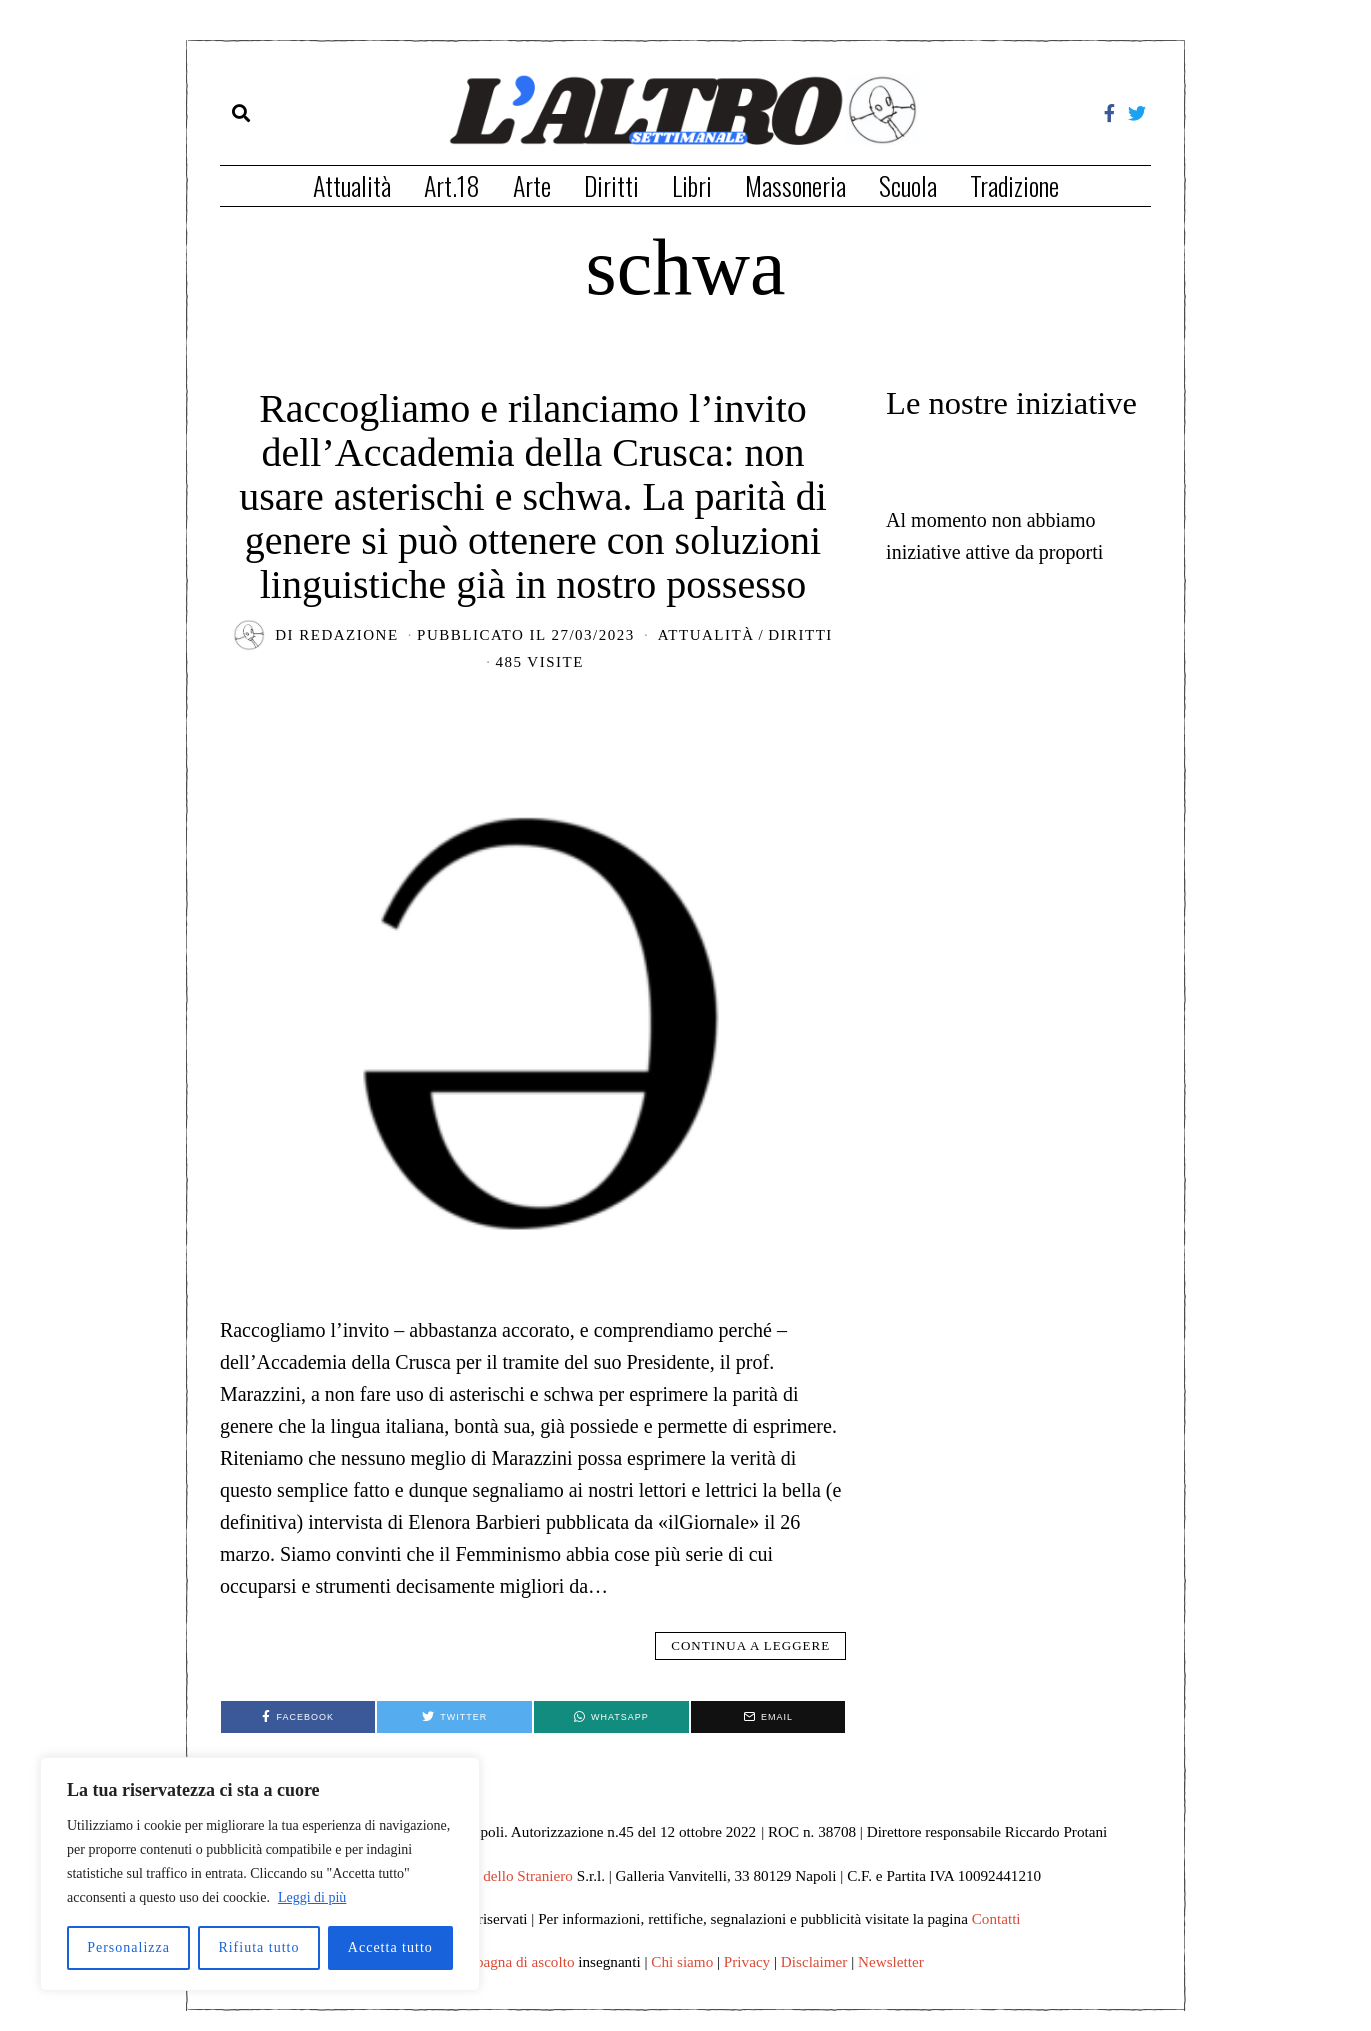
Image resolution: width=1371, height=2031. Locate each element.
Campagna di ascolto (510, 1961)
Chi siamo (682, 1961)
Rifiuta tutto (258, 1947)
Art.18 (452, 185)
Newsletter (891, 1961)
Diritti (611, 185)
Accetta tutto (390, 1947)
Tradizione (1014, 185)
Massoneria (795, 185)
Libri (692, 185)
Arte (532, 185)
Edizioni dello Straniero (500, 1875)
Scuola (908, 185)
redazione (348, 635)
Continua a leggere (750, 1645)
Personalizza (128, 1947)
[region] (260, 1874)
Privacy (747, 1961)
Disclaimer (814, 1961)
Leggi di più (312, 1897)
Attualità (352, 185)
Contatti (996, 1918)
